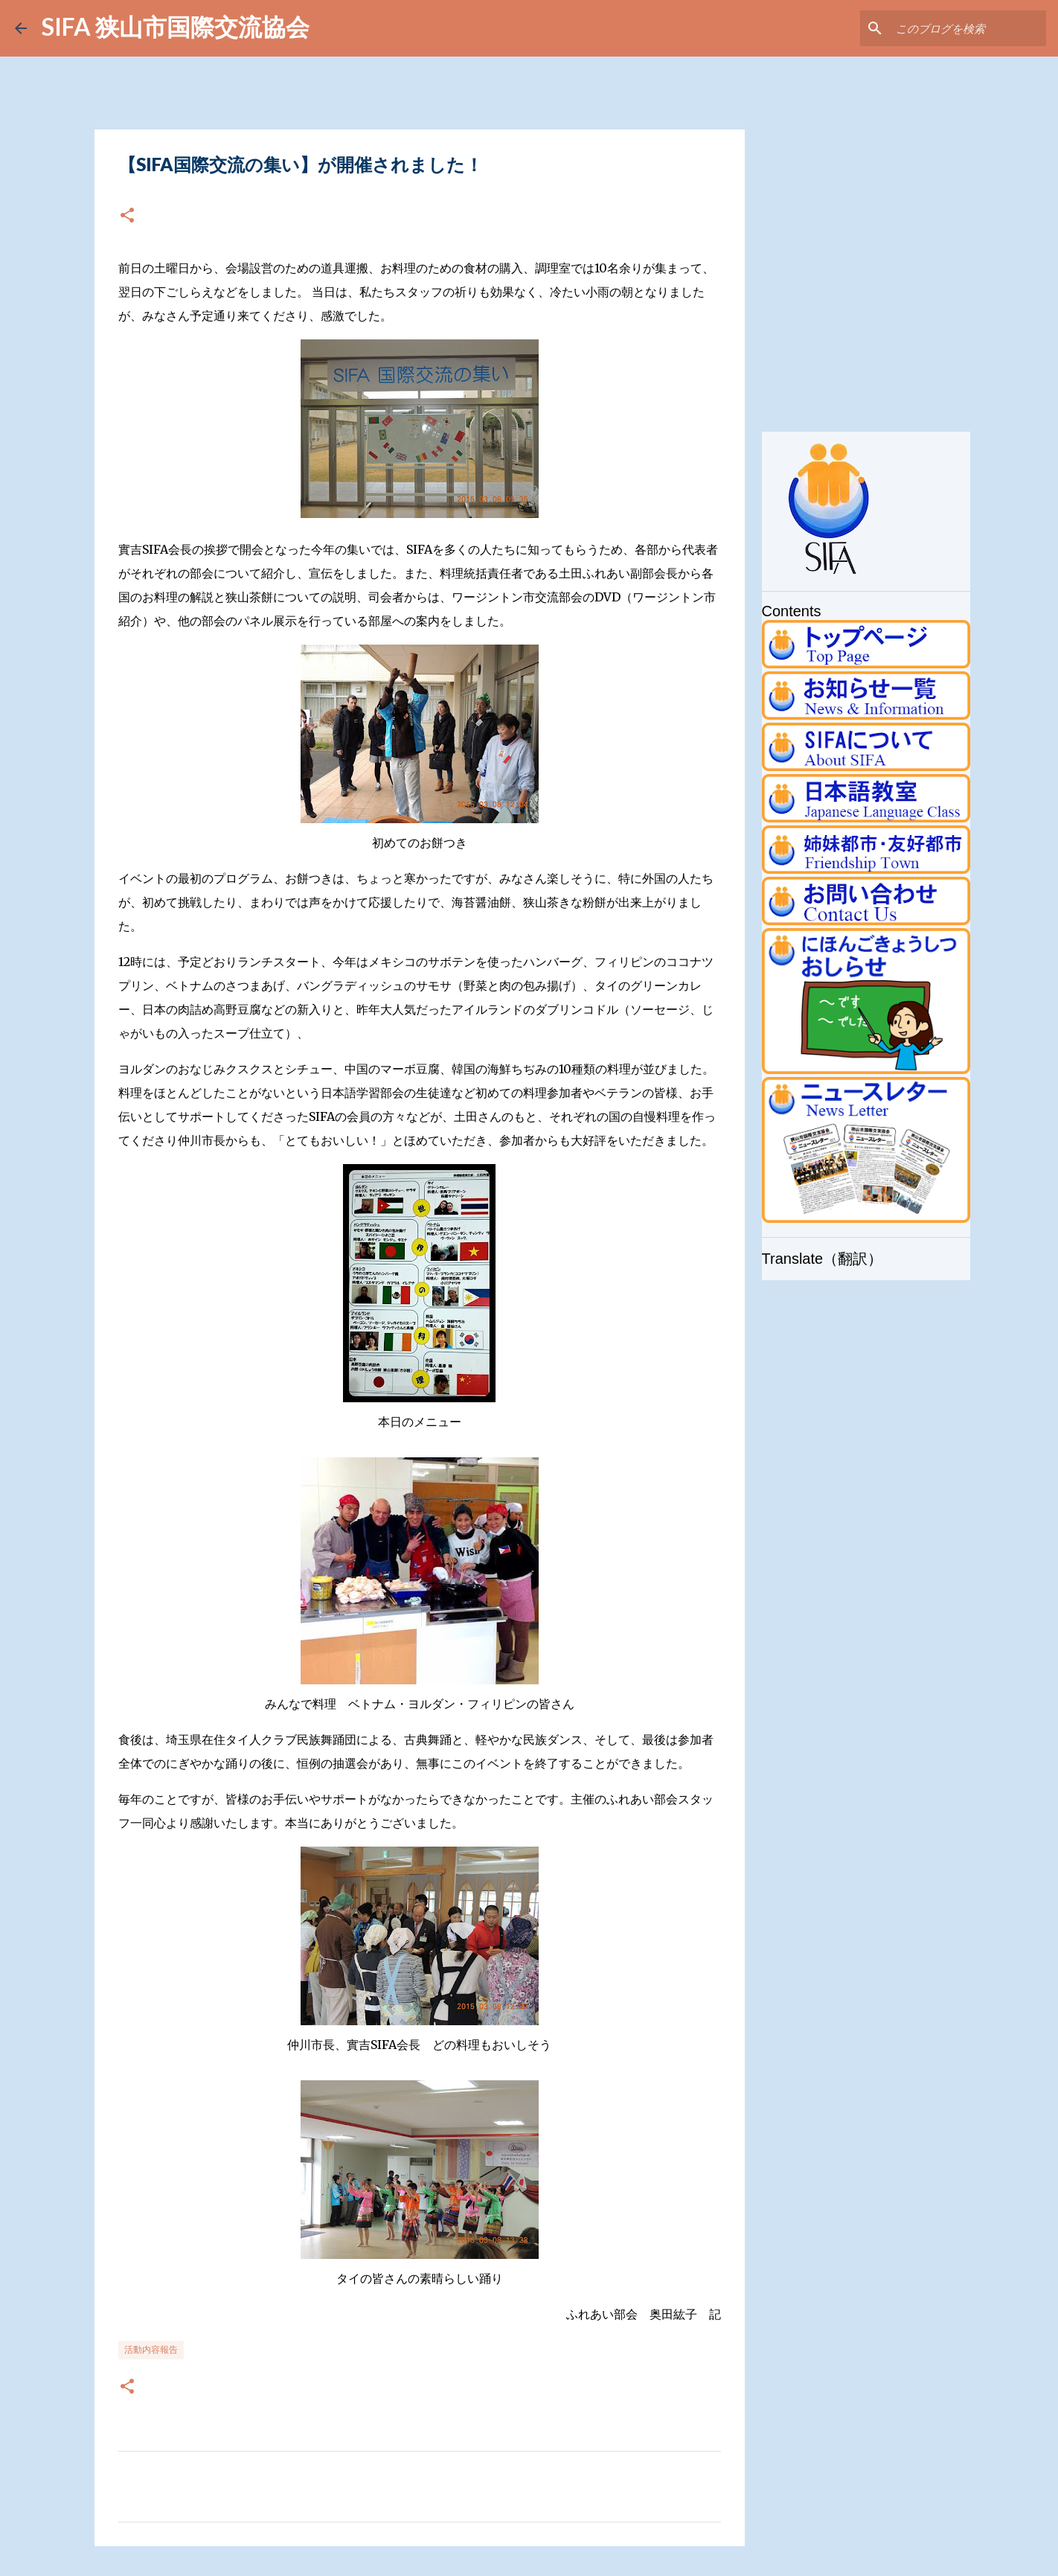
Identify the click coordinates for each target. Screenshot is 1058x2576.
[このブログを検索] (968, 28)
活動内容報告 (151, 2349)
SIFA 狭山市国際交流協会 (176, 26)
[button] (127, 216)
